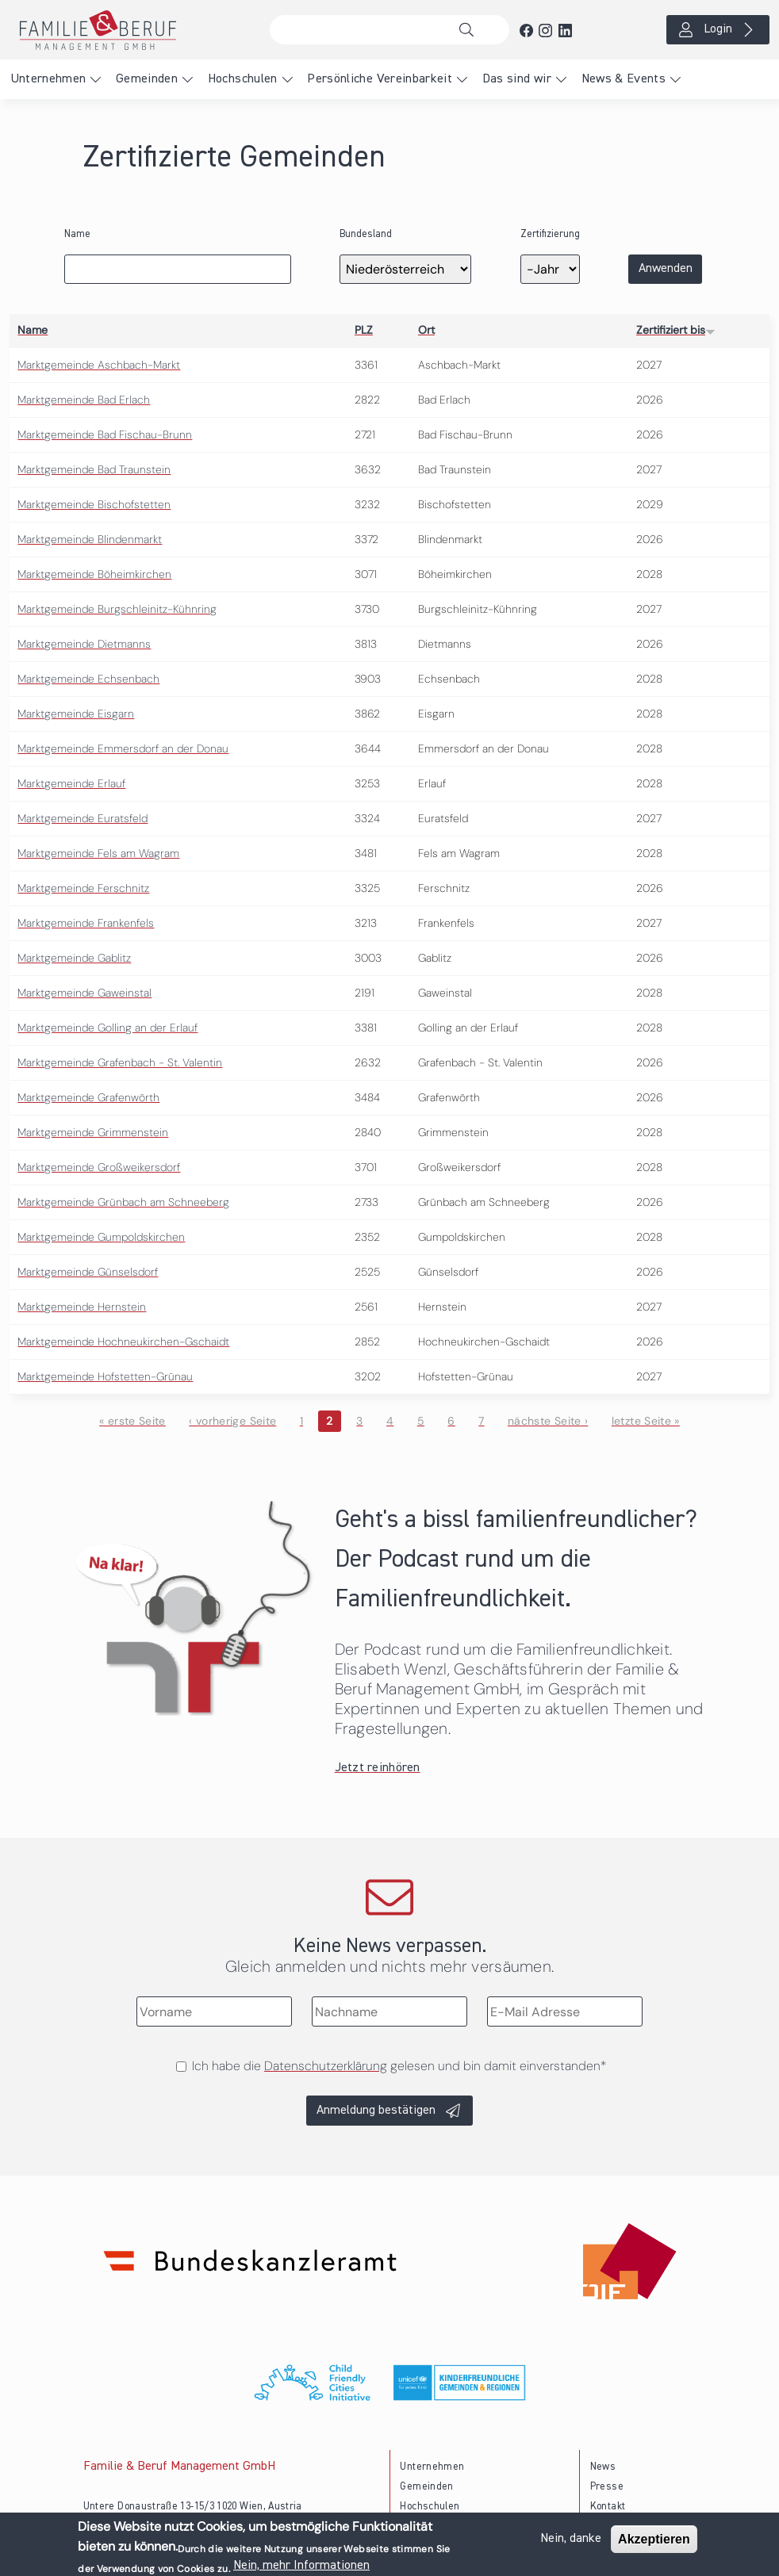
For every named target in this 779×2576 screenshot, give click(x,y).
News (603, 2467)
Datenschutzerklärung (325, 2065)
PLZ (364, 330)
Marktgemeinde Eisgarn (75, 713)
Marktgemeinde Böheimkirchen (94, 574)
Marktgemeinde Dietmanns (84, 644)
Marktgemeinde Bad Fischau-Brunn (104, 434)
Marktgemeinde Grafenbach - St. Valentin (119, 1062)
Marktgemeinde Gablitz (74, 958)
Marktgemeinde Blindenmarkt (89, 539)
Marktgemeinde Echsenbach (88, 679)
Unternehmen (48, 79)
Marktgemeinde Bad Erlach (83, 399)
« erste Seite (132, 1421)
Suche (470, 30)
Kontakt (608, 2506)
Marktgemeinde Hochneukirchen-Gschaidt (123, 1341)
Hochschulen (243, 79)
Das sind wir (516, 79)
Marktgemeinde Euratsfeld (82, 818)
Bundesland (366, 234)
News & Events (623, 79)
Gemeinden (147, 79)
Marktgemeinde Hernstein (81, 1306)
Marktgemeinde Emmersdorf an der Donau (122, 748)
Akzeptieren (654, 2543)
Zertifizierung (550, 234)
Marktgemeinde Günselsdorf (87, 1272)
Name (77, 234)
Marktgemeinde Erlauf (71, 783)
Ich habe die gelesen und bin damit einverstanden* (399, 2065)
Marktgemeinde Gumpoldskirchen (101, 1237)
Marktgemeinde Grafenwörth (88, 1097)
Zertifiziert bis (676, 330)
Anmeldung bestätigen (376, 2110)
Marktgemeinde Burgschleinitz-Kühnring (117, 609)
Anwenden (666, 268)
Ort (426, 330)
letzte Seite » (646, 1421)
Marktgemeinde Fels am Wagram (98, 853)
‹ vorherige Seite (232, 1421)
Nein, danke (570, 2542)
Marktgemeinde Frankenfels (85, 923)
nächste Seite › (548, 1421)
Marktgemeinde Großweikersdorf (98, 1167)
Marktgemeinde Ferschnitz (83, 888)
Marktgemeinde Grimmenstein (92, 1132)
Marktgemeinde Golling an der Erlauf (107, 1027)
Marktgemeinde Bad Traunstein (94, 469)
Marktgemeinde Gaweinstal (84, 993)
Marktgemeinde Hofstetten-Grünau (105, 1376)
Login (718, 29)
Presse (607, 2487)
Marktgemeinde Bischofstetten (94, 504)
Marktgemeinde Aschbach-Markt (98, 365)
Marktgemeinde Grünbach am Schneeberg (123, 1202)
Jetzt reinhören (377, 1768)
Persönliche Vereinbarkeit (379, 79)
